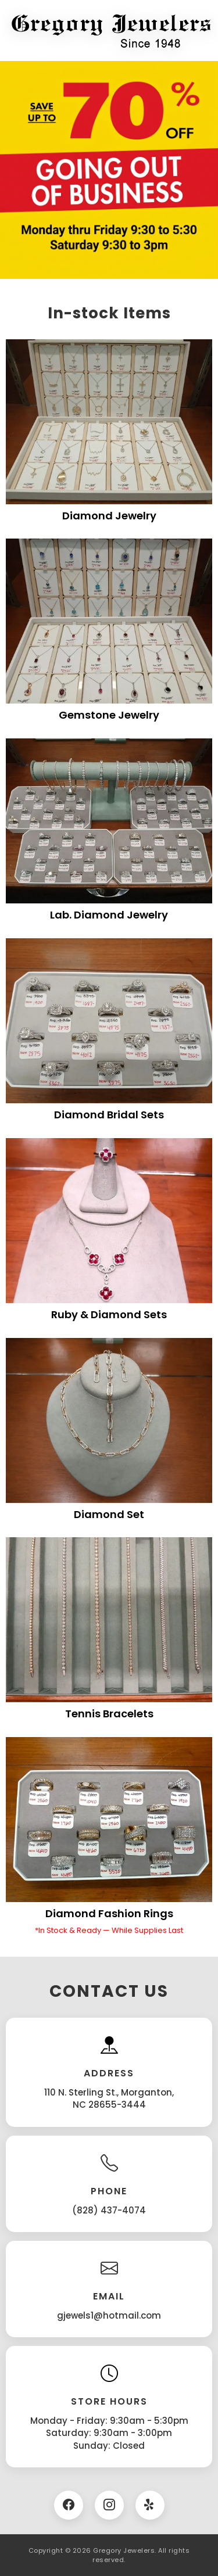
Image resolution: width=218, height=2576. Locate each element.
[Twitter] (150, 2505)
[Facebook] (68, 2505)
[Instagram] (109, 2505)
